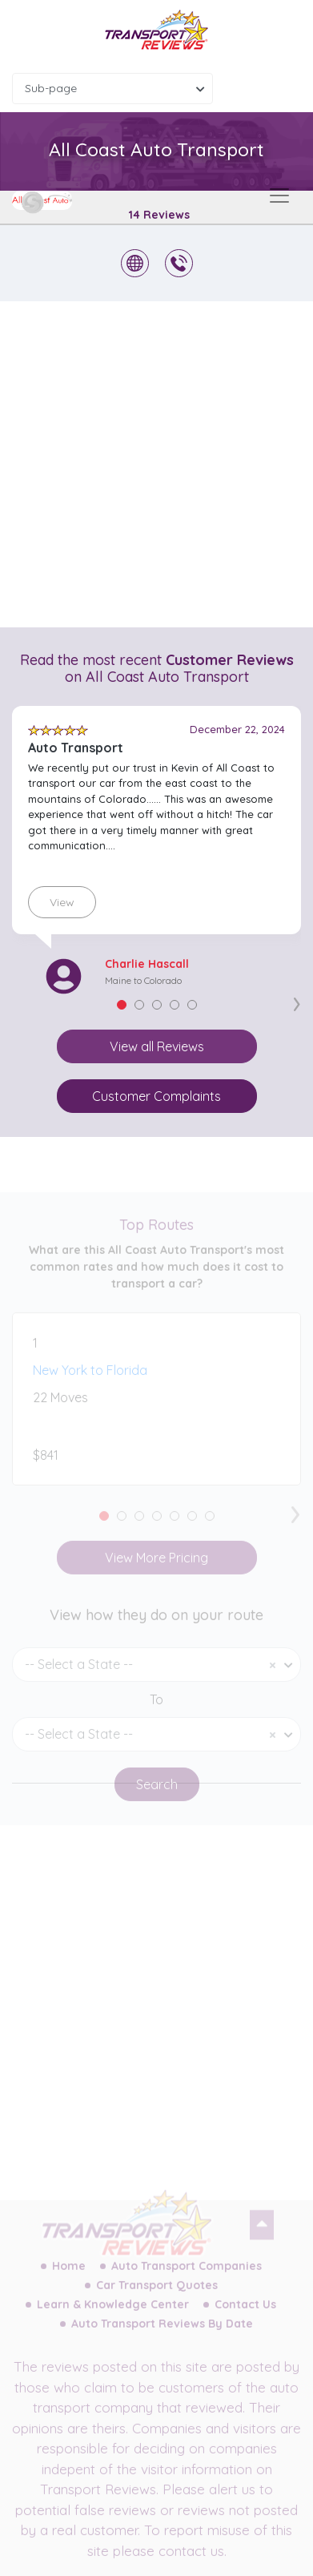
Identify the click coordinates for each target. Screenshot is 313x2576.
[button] (121, 1005)
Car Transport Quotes (157, 2295)
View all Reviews (157, 1046)
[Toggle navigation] (279, 195)
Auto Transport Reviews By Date (162, 2334)
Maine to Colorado (143, 980)
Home (69, 2276)
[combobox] (112, 88)
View (62, 902)
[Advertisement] (156, 464)
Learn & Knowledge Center (113, 2315)
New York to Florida (90, 1381)
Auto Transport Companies (186, 2276)
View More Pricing (156, 1568)
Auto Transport (75, 748)
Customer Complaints (156, 1096)
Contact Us (245, 2315)
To (156, 1710)
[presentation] (296, 1001)
